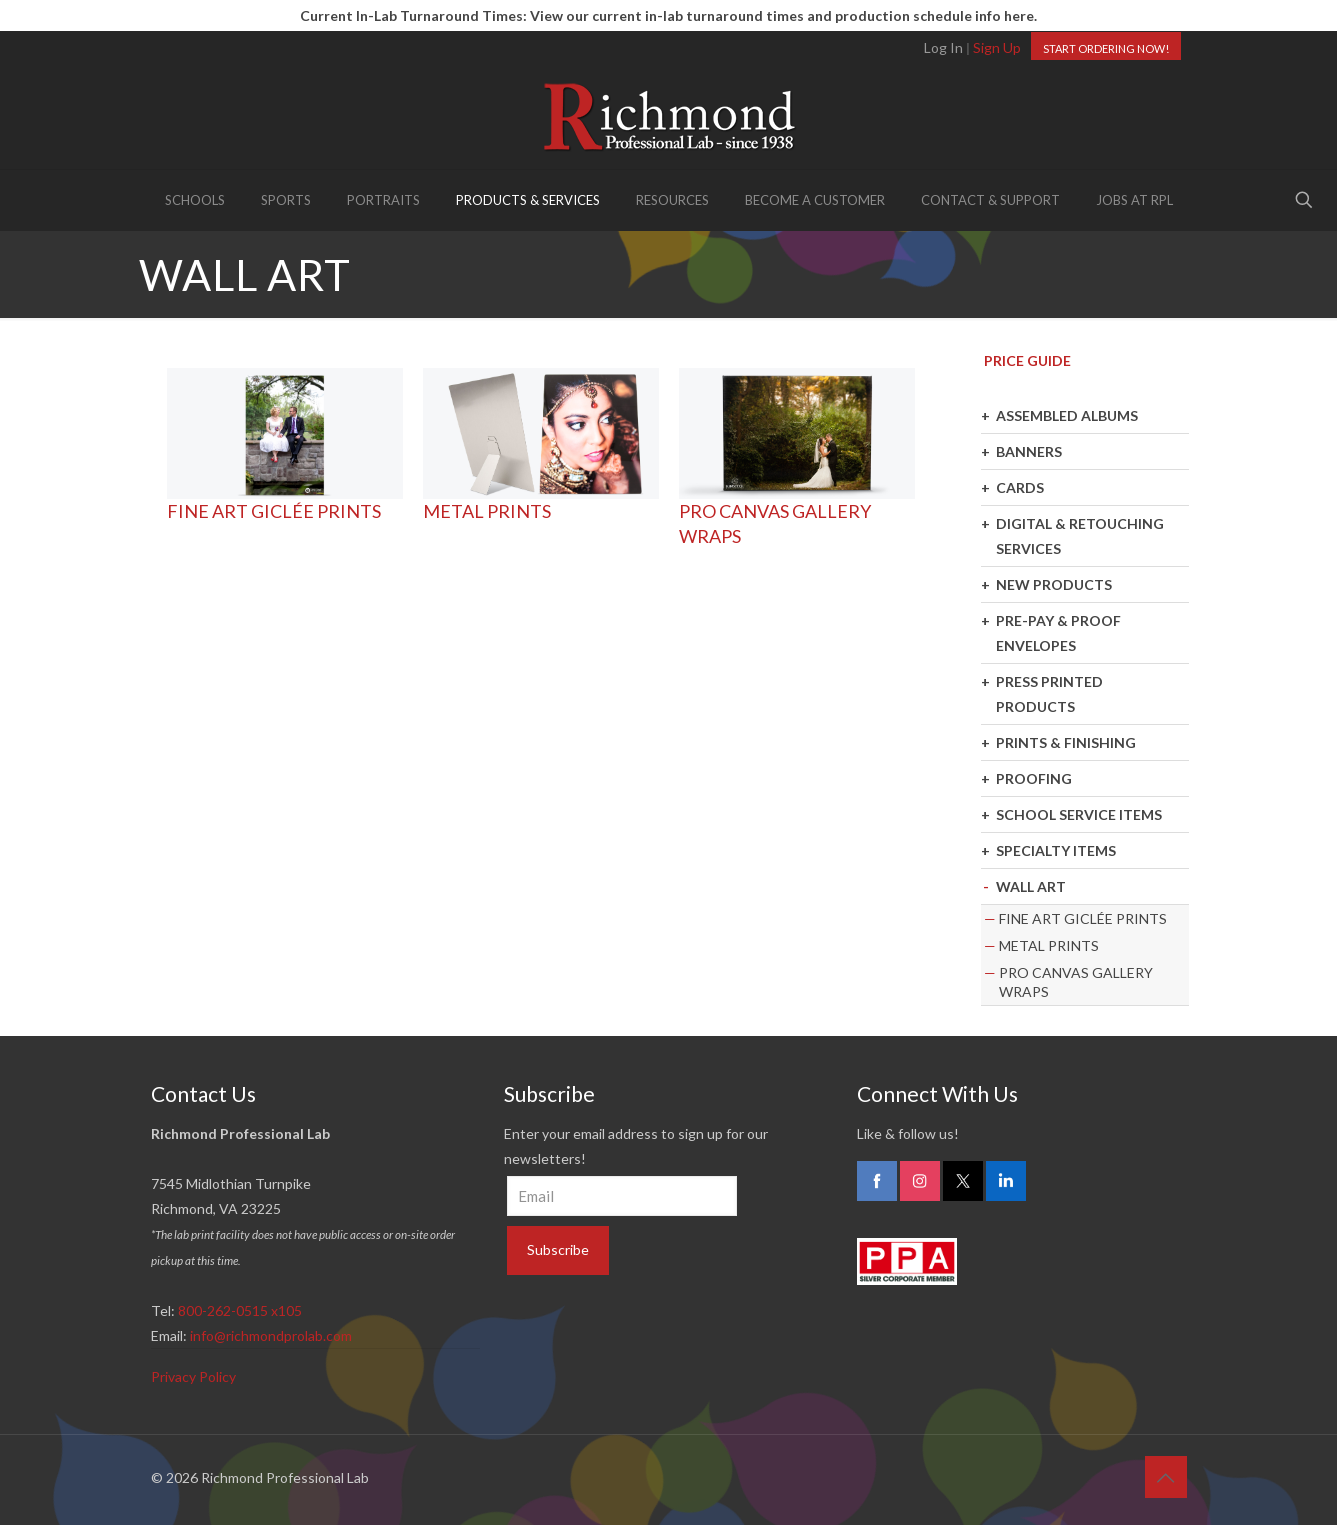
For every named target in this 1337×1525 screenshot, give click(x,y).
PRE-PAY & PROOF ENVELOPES (1058, 633)
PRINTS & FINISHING (1066, 742)
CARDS (1020, 487)
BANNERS (1029, 451)
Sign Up (997, 47)
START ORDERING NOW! (1106, 48)
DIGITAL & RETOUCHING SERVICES (1080, 536)
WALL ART (1031, 886)
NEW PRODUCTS (1054, 584)
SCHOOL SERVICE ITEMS (1079, 814)
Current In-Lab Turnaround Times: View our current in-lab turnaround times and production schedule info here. (668, 15)
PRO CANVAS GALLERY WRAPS (1076, 982)
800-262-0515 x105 (240, 1310)
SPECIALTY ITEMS (1056, 850)
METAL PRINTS (487, 511)
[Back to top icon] (1166, 1477)
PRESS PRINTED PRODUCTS (1049, 694)
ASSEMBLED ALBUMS (1067, 415)
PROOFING (1034, 778)
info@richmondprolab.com (271, 1335)
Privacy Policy (193, 1376)
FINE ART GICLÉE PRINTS (274, 511)
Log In (943, 47)
